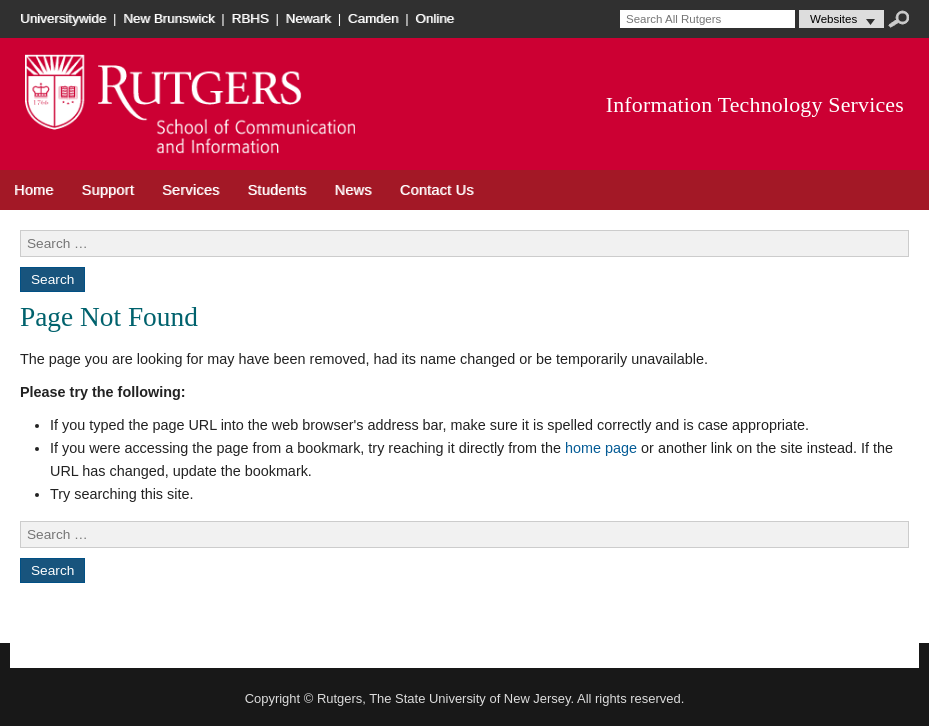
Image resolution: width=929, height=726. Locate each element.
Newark (308, 18)
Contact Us (437, 190)
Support (108, 190)
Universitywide (63, 18)
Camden (373, 18)
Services (191, 190)
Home (34, 190)
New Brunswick (168, 18)
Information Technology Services (755, 105)
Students (276, 190)
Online (434, 18)
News (353, 190)
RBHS (250, 18)
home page (601, 448)
